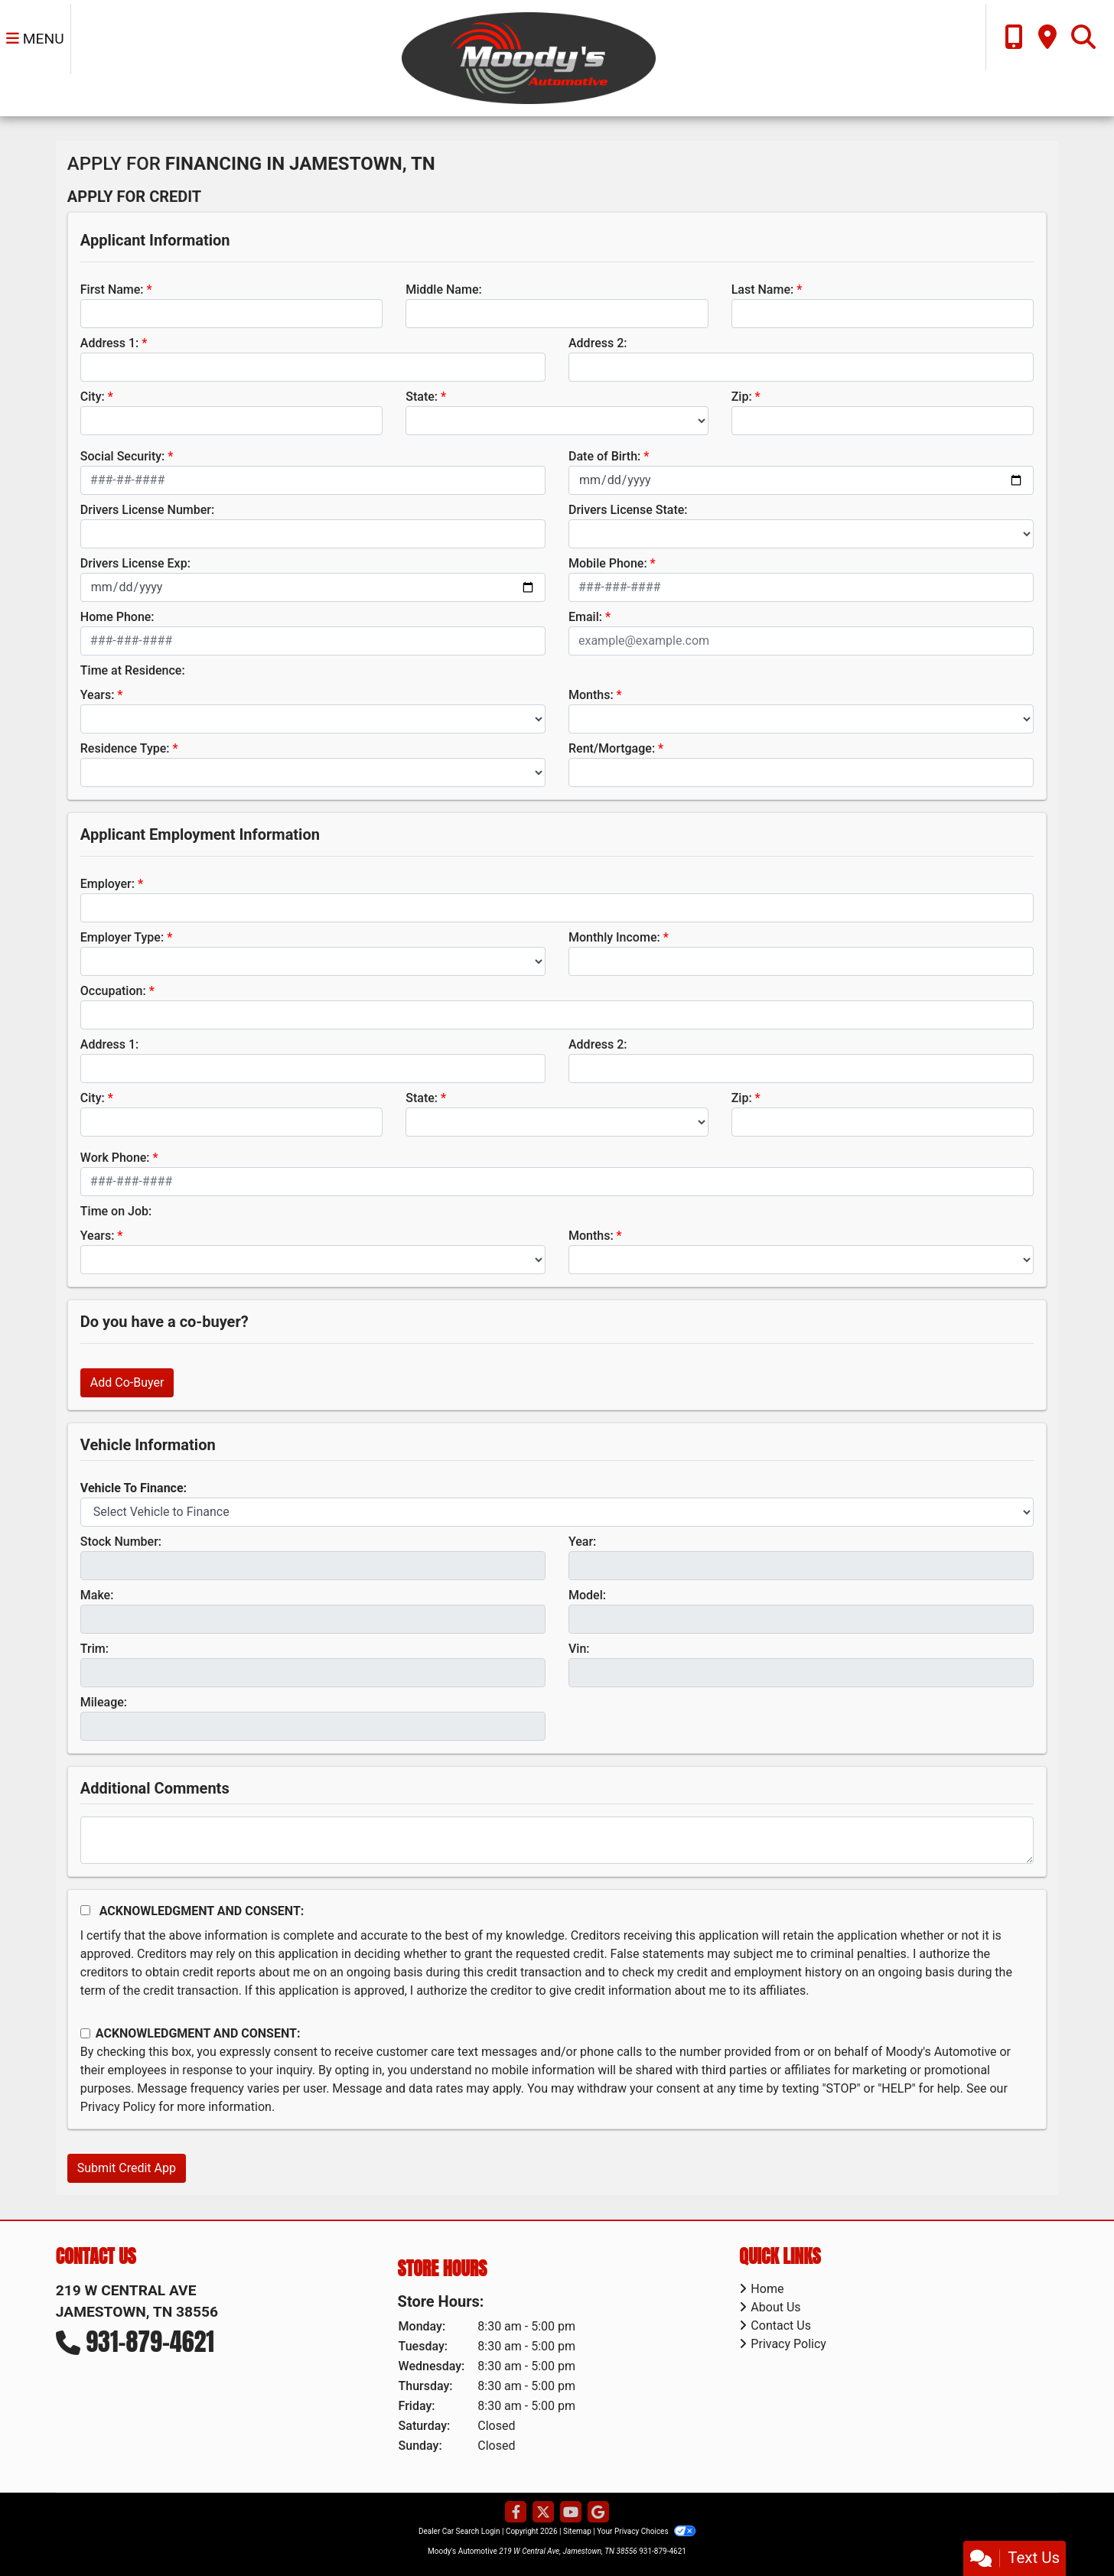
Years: (97, 695)
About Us (775, 2307)
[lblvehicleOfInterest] (557, 1512)
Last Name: (762, 289)
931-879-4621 (150, 2341)
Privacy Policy (118, 2107)
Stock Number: (120, 1541)
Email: (585, 617)
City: (92, 396)
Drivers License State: (628, 510)
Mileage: (103, 1702)
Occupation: (113, 991)
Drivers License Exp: (135, 563)
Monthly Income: (614, 937)
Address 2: (597, 343)
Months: (591, 695)
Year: (582, 1541)
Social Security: (122, 456)
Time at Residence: (132, 670)
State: (422, 396)
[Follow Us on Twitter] (543, 2512)
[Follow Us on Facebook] (515, 2512)
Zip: (741, 396)
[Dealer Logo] (528, 57)
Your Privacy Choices (646, 2531)
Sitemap (577, 2531)
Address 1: (109, 343)
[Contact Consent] (85, 2033)
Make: (97, 1595)
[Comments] (557, 1840)
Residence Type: (125, 748)
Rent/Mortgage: (611, 748)
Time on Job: (115, 1211)
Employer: (107, 884)
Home (767, 2289)
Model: (587, 1595)
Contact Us (781, 2325)
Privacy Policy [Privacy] (788, 2344)
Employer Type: (122, 937)
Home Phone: (117, 617)
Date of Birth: (604, 456)
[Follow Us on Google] (598, 2512)
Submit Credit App (126, 2168)
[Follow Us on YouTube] (570, 2512)
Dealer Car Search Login (459, 2531)
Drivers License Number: (147, 510)
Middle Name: (443, 289)
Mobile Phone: (607, 563)
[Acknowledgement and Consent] (85, 1910)
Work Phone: (115, 1157)
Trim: (94, 1648)
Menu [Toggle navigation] (35, 38)
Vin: (579, 1648)
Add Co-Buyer (127, 1382)
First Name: (112, 289)
